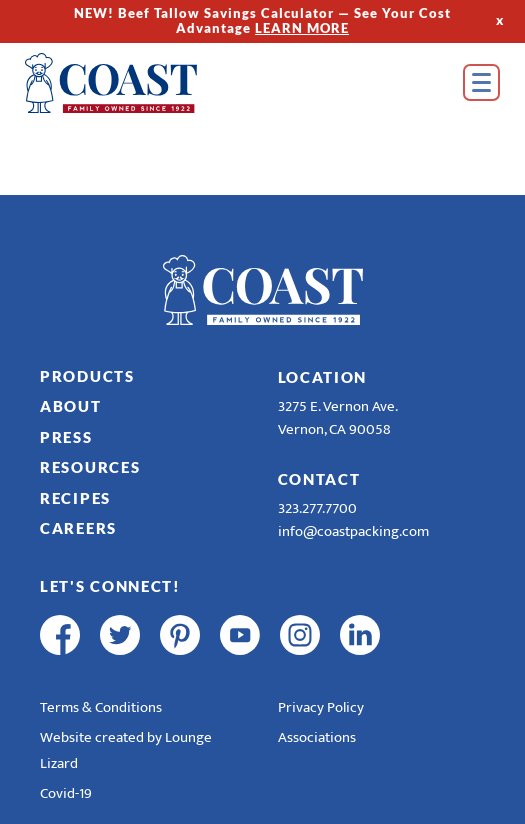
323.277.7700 (317, 508)
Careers (78, 528)
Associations (317, 737)
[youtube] (240, 635)
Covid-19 (66, 793)
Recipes (75, 498)
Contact (319, 479)
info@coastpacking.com (353, 531)
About (71, 406)
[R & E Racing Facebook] (420, 635)
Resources (90, 467)
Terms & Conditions (101, 707)
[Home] (140, 83)
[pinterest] (180, 635)
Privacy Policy (321, 707)
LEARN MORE (302, 28)
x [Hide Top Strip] (500, 21)
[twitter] (120, 635)
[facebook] (60, 635)
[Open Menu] (481, 82)
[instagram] (300, 635)
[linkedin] (360, 635)
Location (323, 377)
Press (66, 437)
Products (87, 376)
